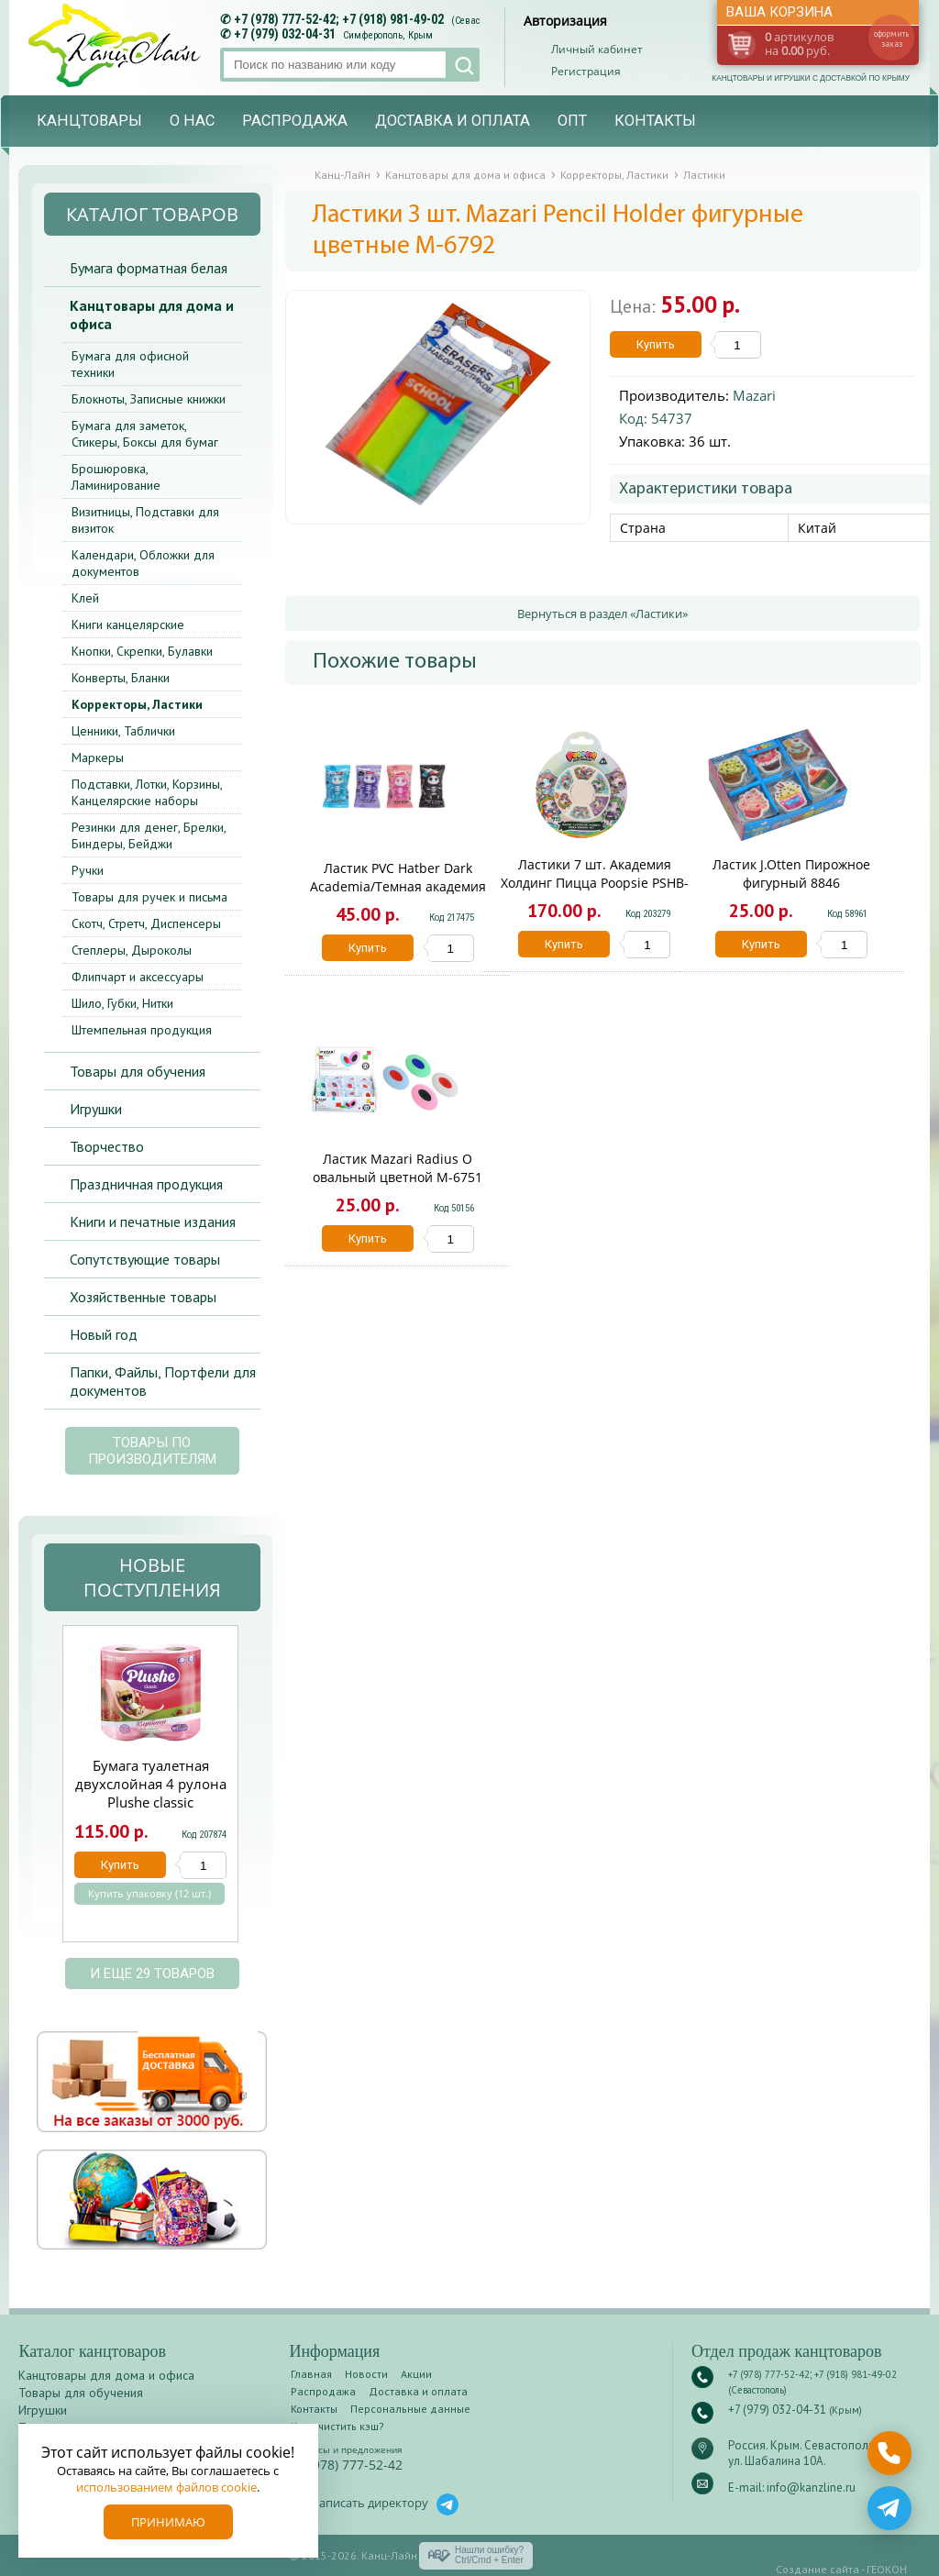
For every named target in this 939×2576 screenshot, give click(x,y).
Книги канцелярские (128, 624)
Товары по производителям (152, 1450)
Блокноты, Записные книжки (149, 399)
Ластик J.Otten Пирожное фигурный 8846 (791, 873)
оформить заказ (891, 38)
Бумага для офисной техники (130, 364)
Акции (416, 2374)
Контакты (655, 120)
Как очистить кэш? (337, 2426)
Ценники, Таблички (123, 731)
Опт (572, 120)
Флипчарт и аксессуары (138, 976)
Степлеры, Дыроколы (132, 950)
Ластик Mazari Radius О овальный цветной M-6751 (397, 1168)
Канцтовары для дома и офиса (152, 314)
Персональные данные (410, 2409)
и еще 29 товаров (152, 1973)
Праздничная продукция (146, 1184)
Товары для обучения (137, 1071)
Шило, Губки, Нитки (122, 1003)
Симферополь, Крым (388, 35)
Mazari (754, 395)
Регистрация (586, 71)
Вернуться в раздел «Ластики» (602, 613)
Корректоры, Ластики (137, 704)
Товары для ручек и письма (149, 897)
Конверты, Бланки (121, 677)
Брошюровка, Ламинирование (116, 476)
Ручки (88, 870)
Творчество (107, 1146)
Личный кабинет (597, 49)
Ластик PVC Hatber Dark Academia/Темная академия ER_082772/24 (398, 886)
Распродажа (295, 120)
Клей (85, 598)
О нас (192, 120)
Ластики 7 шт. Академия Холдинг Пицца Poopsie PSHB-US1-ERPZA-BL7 (595, 883)
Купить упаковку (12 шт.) (149, 1893)
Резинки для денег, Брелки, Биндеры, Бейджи (149, 835)
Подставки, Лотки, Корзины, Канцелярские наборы (147, 792)
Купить (655, 344)
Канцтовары (89, 120)
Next (259, 1793)
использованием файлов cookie (166, 2487)
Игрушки (96, 1109)
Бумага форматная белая (148, 268)
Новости (366, 2374)
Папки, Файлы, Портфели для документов (163, 1381)
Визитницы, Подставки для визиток (145, 519)
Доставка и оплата (452, 120)
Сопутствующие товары (145, 1259)
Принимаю (168, 2522)
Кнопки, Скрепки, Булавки (142, 651)
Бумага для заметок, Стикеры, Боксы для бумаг (145, 433)
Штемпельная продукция (142, 1030)
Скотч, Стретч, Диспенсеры (146, 923)
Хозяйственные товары (143, 1297)
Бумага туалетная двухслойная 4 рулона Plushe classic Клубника (150, 1793)
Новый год (104, 1334)
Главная (311, 2374)
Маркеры (98, 757)
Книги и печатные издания (153, 1221)
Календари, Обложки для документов (143, 563)
